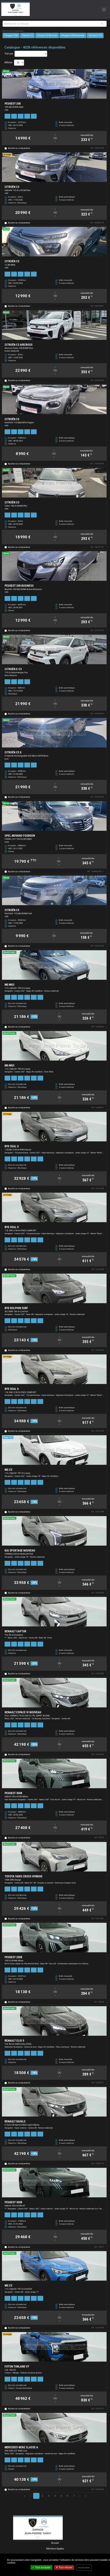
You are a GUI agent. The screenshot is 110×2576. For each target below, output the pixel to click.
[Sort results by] (30, 54)
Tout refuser (64, 2567)
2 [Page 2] (42, 2495)
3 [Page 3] (49, 2495)
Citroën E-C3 (95, 35)
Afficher (8, 62)
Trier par (8, 53)
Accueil (55, 2543)
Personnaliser (84, 2567)
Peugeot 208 (11, 35)
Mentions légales (55, 2548)
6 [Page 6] (67, 2495)
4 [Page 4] (55, 2495)
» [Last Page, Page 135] (85, 2495)
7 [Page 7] (74, 2495)
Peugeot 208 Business (72, 35)
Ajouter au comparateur (19, 148)
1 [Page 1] (36, 2495)
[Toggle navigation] (104, 9)
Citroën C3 (27, 35)
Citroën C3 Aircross (47, 35)
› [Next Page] (79, 2495)
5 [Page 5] (61, 2495)
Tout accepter (41, 2567)
